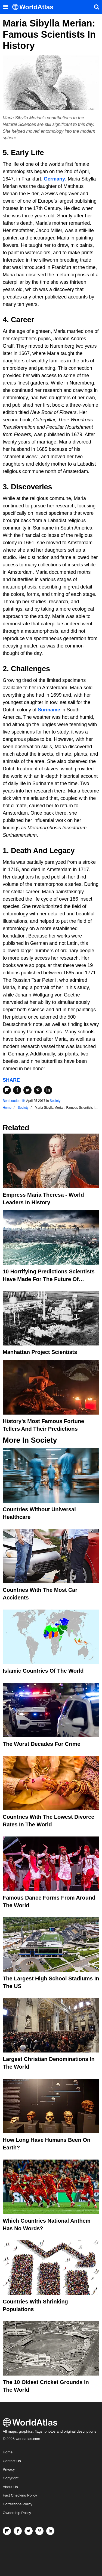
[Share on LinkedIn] (48, 1090)
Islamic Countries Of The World (43, 1671)
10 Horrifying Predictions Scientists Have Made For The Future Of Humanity (49, 1279)
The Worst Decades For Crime (41, 1744)
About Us (10, 2487)
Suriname (49, 709)
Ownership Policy (17, 2513)
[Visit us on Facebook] (18, 2531)
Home (8, 2452)
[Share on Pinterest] (38, 1090)
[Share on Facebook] (17, 1090)
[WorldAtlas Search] (96, 7)
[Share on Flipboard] (7, 1090)
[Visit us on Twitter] (28, 2531)
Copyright (10, 2478)
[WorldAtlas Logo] (34, 7)
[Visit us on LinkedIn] (50, 2531)
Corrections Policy (17, 2504)
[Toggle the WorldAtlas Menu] (5, 7)
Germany (54, 179)
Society (55, 1101)
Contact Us (12, 2461)
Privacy (9, 2469)
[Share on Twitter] (27, 1090)
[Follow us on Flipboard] (7, 2531)
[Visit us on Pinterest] (39, 2531)
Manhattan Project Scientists (40, 1352)
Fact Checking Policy (20, 2495)
